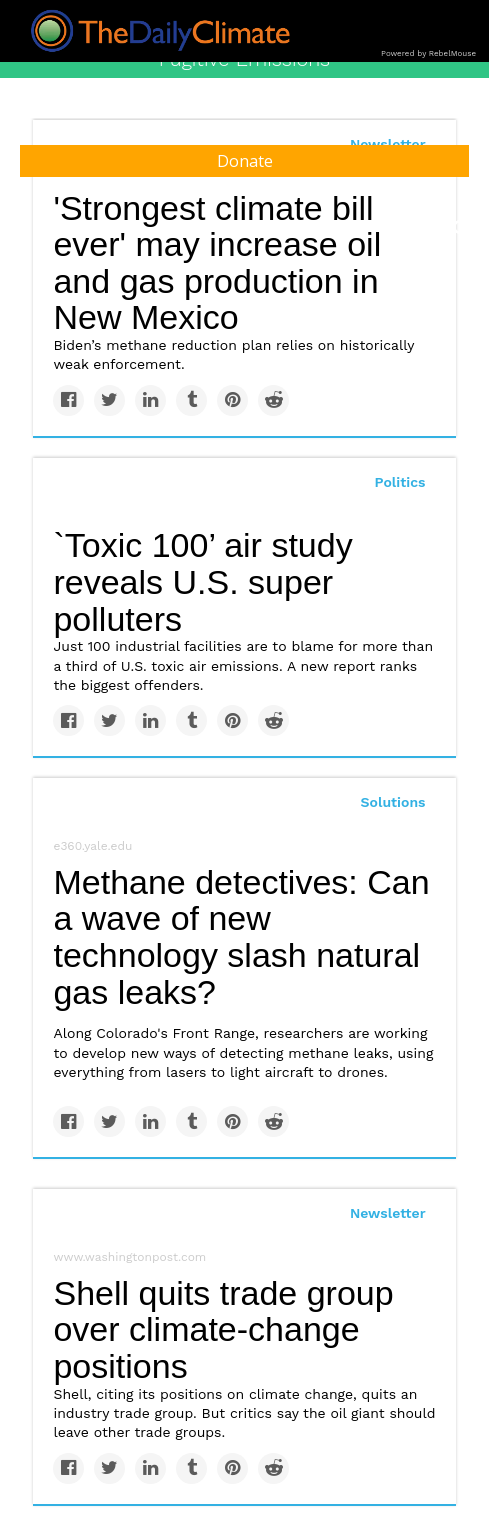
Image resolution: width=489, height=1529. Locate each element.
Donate (245, 161)
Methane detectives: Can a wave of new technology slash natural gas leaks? (241, 937)
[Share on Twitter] (109, 400)
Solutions (393, 802)
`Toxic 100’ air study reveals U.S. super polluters (202, 581)
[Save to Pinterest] (232, 400)
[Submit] (461, 228)
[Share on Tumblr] (191, 400)
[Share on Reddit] (273, 400)
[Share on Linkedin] (150, 400)
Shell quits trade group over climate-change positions (223, 1329)
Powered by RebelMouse (428, 53)
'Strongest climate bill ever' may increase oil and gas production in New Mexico (217, 263)
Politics (400, 482)
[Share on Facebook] (68, 400)
